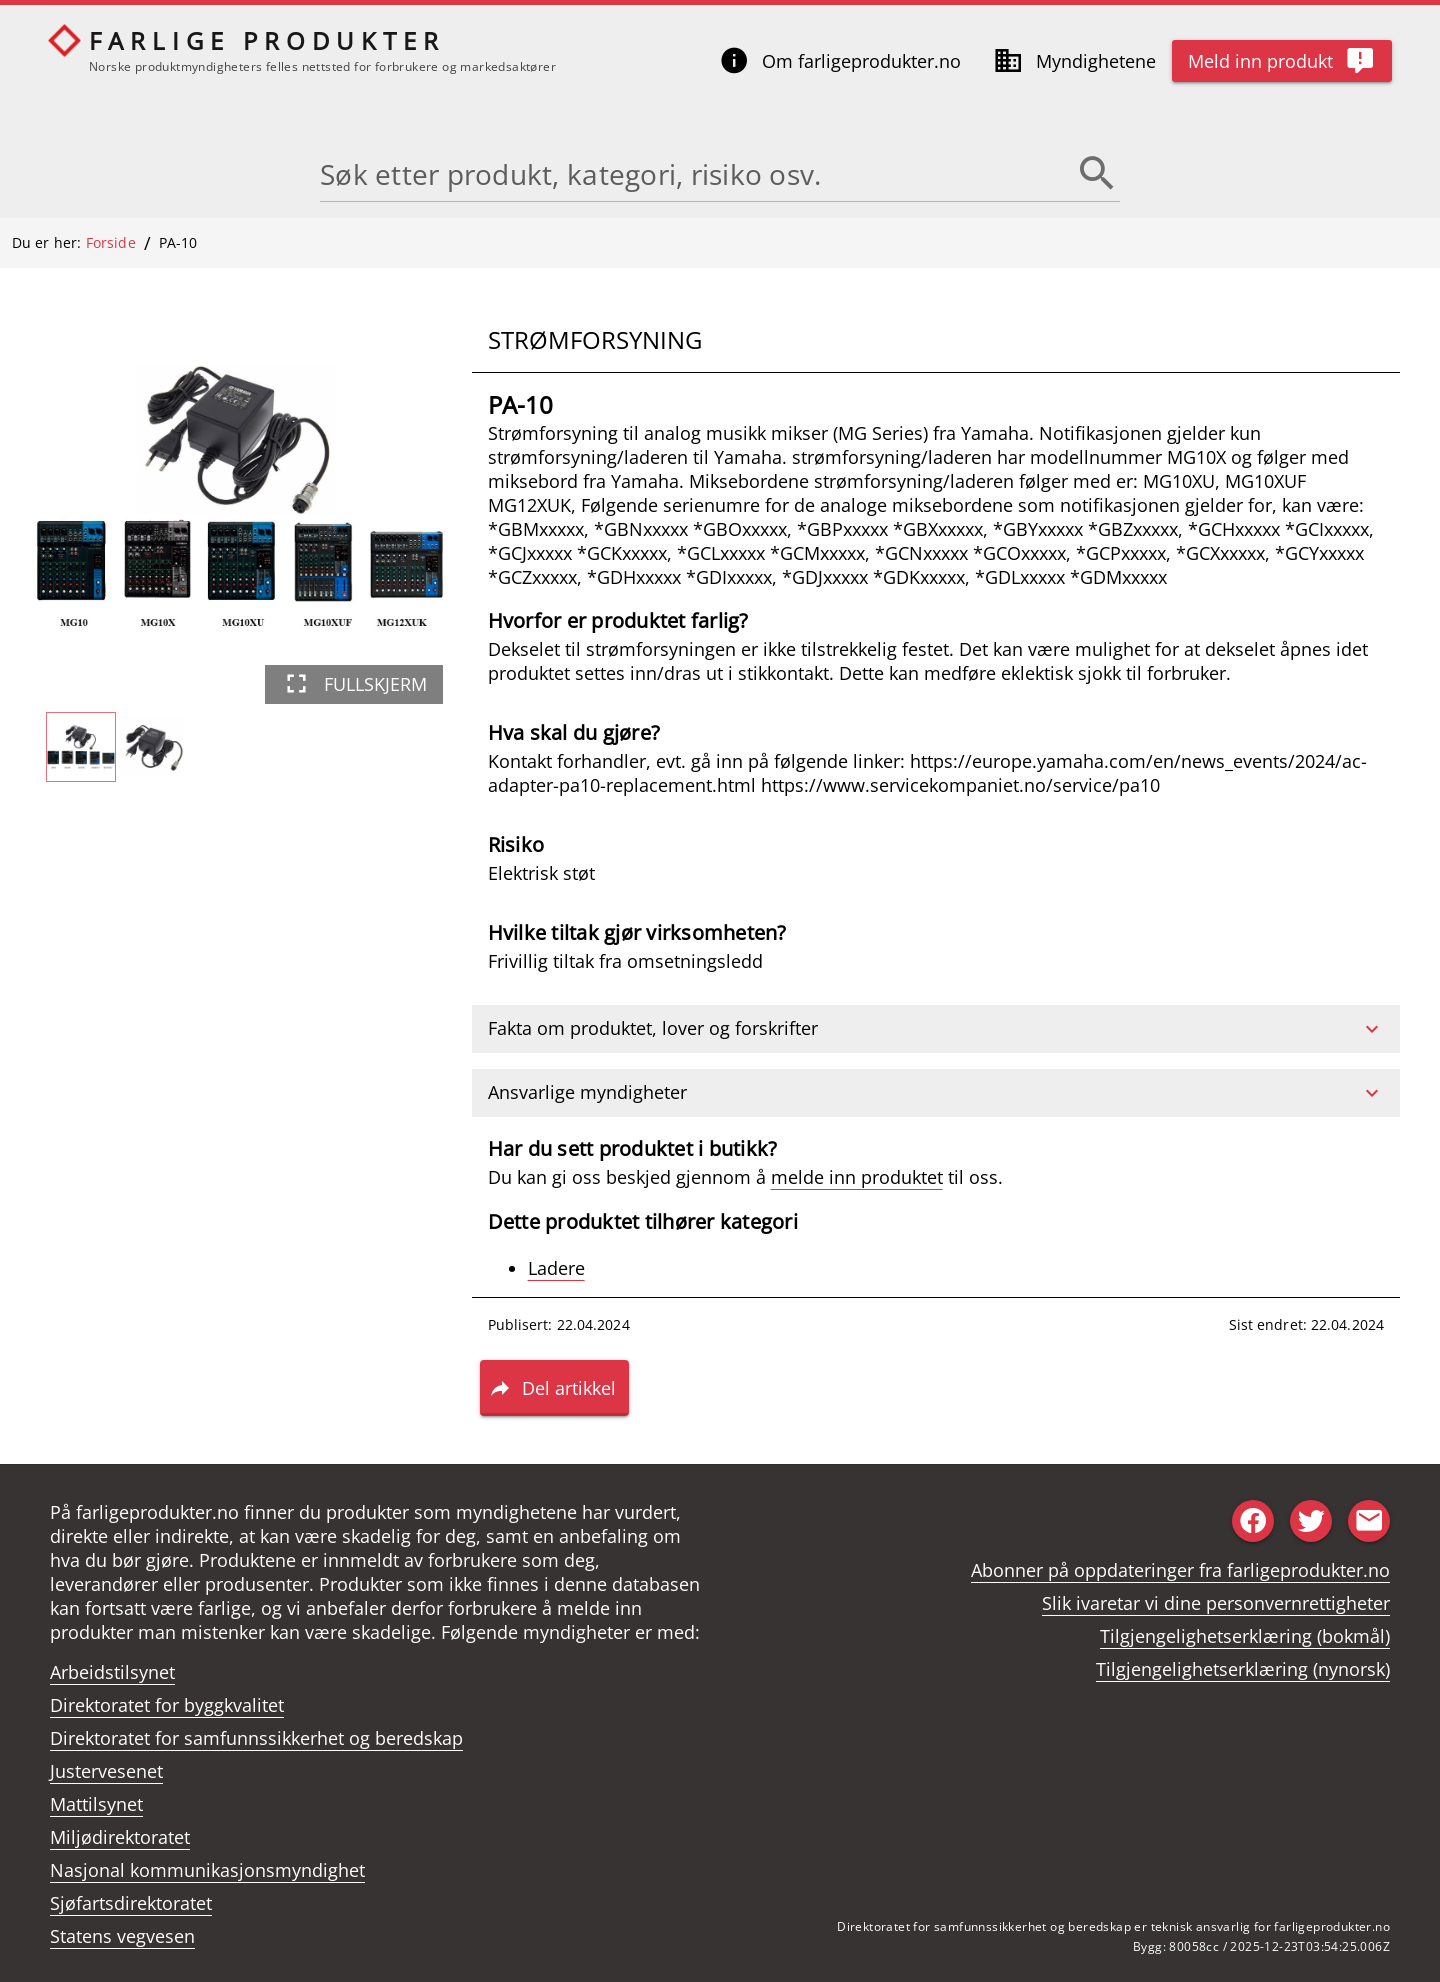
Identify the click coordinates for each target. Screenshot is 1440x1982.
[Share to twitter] (1311, 1521)
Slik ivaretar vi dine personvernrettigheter (1216, 1603)
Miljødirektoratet (120, 1837)
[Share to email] (1369, 1521)
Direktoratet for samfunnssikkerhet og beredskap (256, 1738)
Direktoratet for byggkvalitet (167, 1705)
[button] (936, 1029)
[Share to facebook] (1253, 1521)
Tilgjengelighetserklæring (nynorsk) (1243, 1669)
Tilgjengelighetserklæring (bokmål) (1245, 1636)
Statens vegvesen (122, 1936)
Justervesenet (106, 1771)
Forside (111, 242)
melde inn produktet (857, 1177)
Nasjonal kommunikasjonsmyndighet (207, 1870)
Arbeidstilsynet (112, 1672)
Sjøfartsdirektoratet (131, 1903)
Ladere (556, 1268)
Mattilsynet (96, 1804)
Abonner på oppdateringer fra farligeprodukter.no (1180, 1570)
